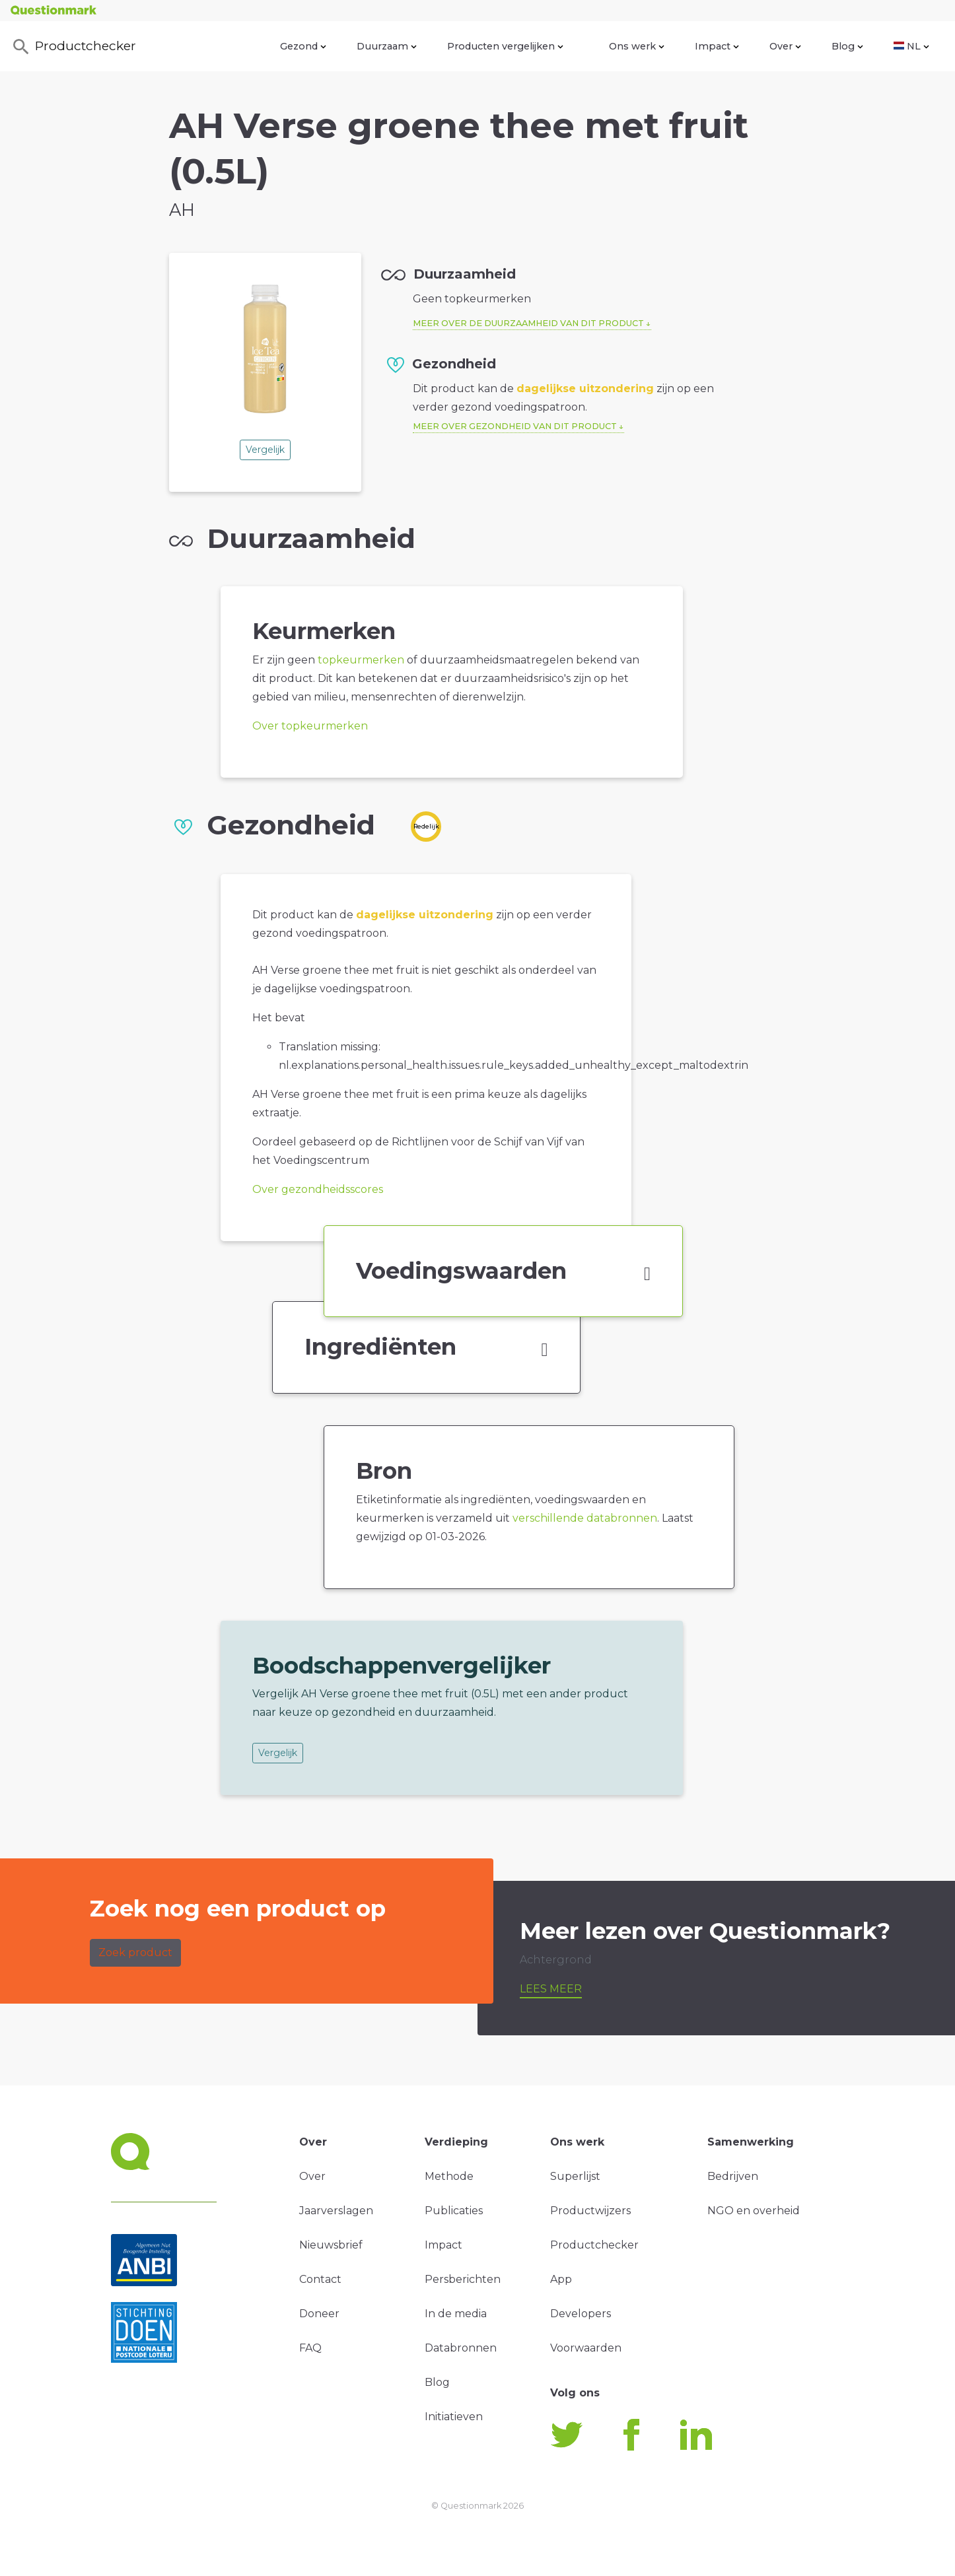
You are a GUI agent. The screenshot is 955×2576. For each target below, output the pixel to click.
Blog (847, 46)
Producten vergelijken (505, 46)
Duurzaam (387, 46)
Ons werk (636, 46)
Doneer (319, 2313)
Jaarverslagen (336, 2210)
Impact (717, 46)
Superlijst (575, 2176)
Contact (320, 2279)
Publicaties (454, 2210)
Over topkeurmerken (310, 726)
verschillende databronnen (585, 1518)
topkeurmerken (361, 660)
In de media (456, 2313)
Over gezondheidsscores (317, 1189)
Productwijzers (590, 2210)
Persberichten (463, 2279)
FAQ (310, 2348)
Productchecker (73, 46)
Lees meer (551, 1989)
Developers (580, 2313)
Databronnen (461, 2348)
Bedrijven (732, 2176)
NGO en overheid (753, 2210)
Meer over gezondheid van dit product (515, 426)
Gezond (303, 46)
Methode (449, 2176)
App (561, 2279)
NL (911, 46)
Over (785, 46)
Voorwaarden (585, 2348)
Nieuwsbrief (331, 2245)
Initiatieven (454, 2416)
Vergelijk (265, 450)
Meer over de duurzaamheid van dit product (528, 323)
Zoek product (135, 1952)
